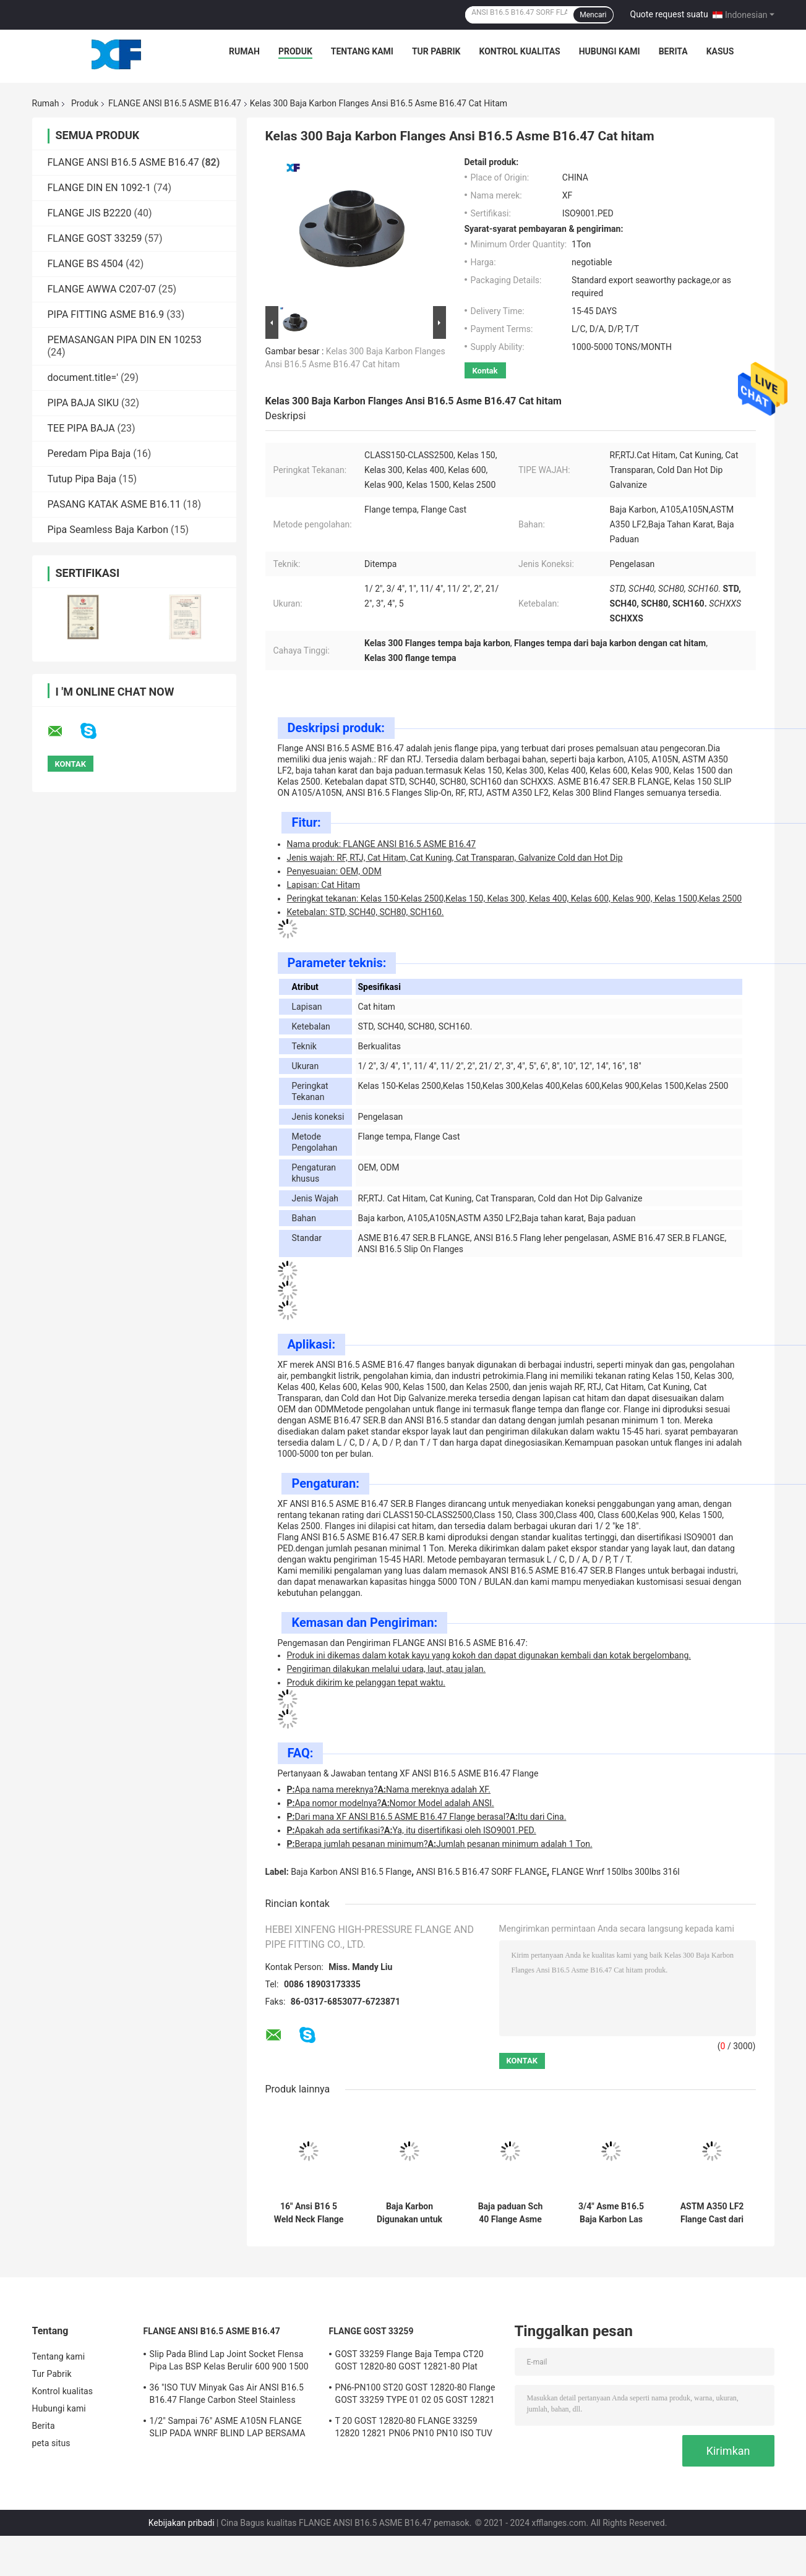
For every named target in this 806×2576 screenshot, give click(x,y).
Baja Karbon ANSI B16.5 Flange (351, 1872)
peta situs (51, 2443)
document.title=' (83, 377)
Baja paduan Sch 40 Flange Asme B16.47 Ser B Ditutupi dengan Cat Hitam (510, 2213)
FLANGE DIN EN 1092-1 (100, 188)
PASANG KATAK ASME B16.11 (114, 504)
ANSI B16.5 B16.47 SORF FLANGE (481, 1872)
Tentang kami (362, 51)
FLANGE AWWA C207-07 (102, 289)
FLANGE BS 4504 (86, 264)
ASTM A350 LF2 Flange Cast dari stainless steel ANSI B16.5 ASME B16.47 (712, 2213)
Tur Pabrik (436, 51)
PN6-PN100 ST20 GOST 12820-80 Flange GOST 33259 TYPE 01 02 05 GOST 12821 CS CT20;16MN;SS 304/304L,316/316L (415, 2395)
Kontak (485, 370)
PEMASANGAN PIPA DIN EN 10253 (125, 340)
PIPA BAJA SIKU (83, 403)
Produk (295, 51)
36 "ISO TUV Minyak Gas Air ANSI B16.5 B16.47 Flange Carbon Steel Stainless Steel (227, 2395)
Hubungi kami (609, 51)
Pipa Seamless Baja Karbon (108, 529)
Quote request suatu (669, 14)
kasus (720, 51)
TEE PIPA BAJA (81, 428)
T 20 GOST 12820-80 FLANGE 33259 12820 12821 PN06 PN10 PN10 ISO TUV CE (413, 2429)
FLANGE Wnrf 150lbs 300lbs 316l (616, 1872)
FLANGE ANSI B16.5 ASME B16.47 (174, 103)
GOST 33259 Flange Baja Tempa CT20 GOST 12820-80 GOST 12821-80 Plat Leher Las (409, 2362)
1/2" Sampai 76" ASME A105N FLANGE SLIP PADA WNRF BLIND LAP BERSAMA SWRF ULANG (228, 2429)
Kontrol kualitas (519, 51)
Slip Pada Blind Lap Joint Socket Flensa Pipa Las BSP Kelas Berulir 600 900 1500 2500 (229, 2362)
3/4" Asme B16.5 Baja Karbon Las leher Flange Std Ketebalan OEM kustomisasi (611, 2213)
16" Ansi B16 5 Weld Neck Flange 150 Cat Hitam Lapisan (309, 2213)
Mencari (593, 15)
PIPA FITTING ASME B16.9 (106, 314)
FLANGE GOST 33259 (95, 238)
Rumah (244, 51)
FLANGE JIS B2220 (90, 213)
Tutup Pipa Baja (82, 479)
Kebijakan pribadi (181, 2523)
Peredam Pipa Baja (89, 453)
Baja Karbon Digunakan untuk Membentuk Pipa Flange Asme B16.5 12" (410, 2213)
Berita (673, 51)
